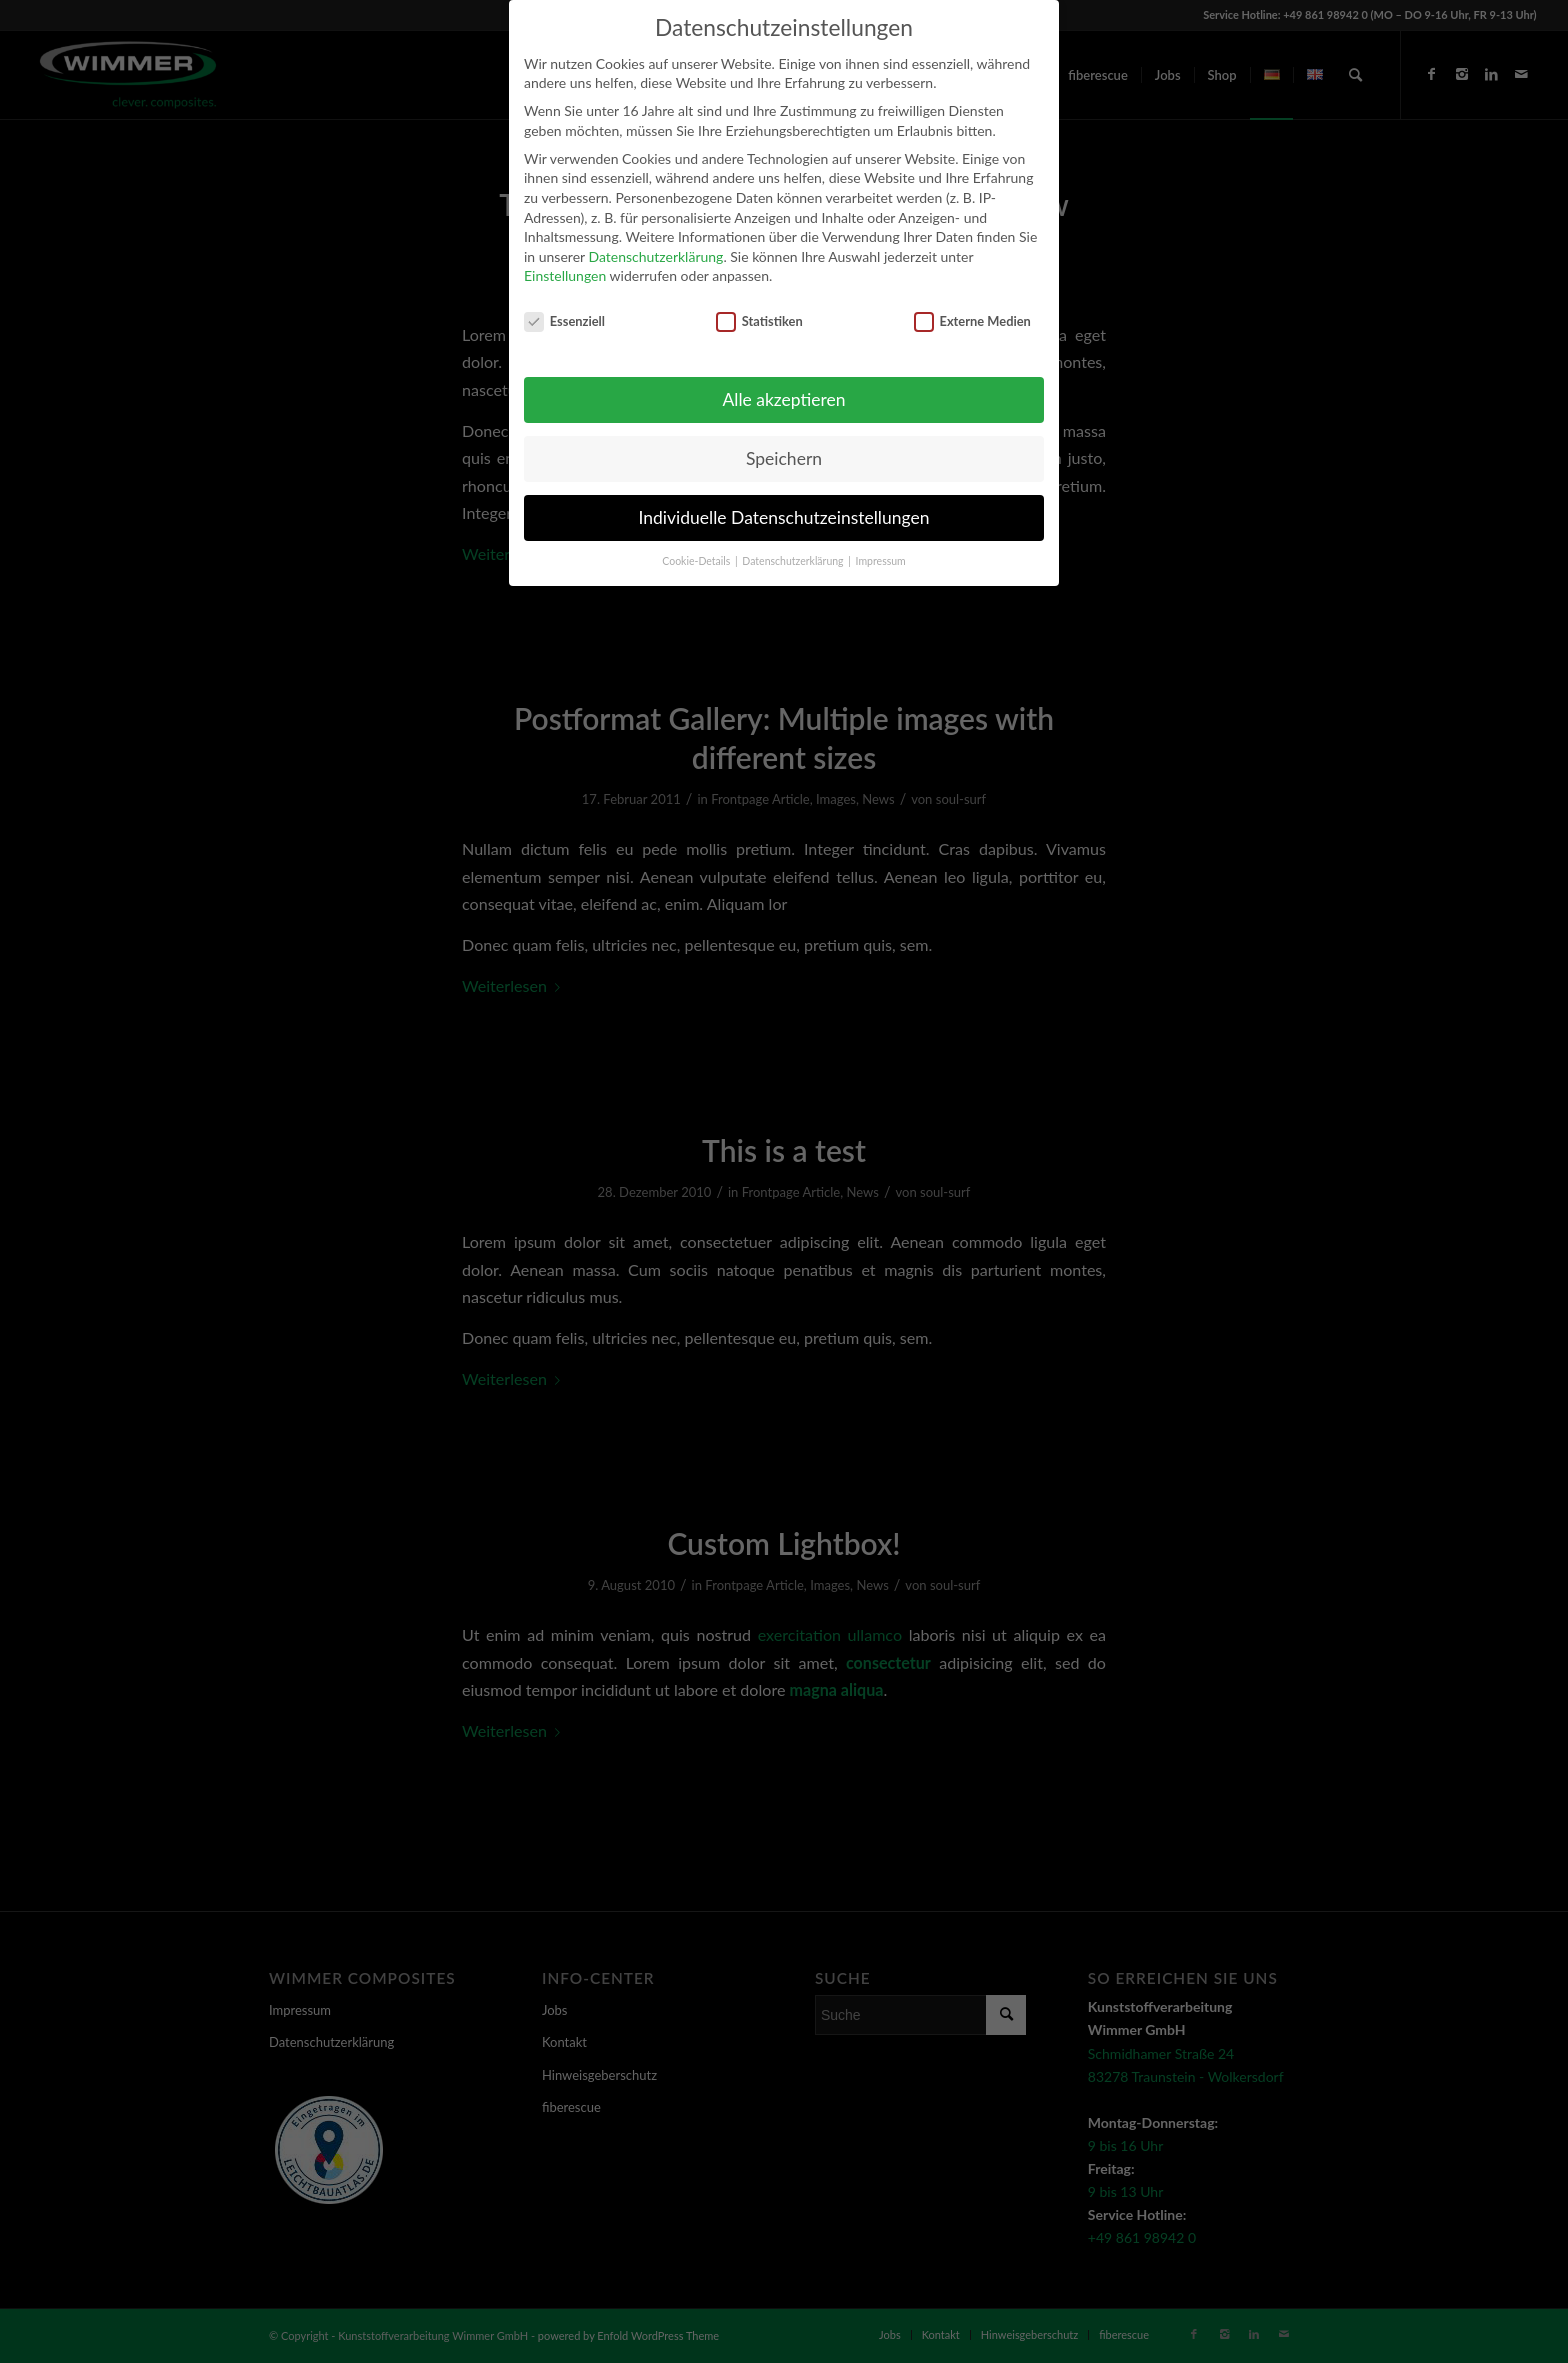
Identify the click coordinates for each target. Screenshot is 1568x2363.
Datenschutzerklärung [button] (794, 561)
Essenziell (564, 321)
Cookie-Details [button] (697, 561)
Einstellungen (565, 275)
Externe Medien (972, 321)
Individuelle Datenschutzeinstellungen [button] (784, 517)
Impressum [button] (881, 561)
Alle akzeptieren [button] (783, 399)
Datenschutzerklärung (655, 256)
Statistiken (759, 321)
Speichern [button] (784, 458)
